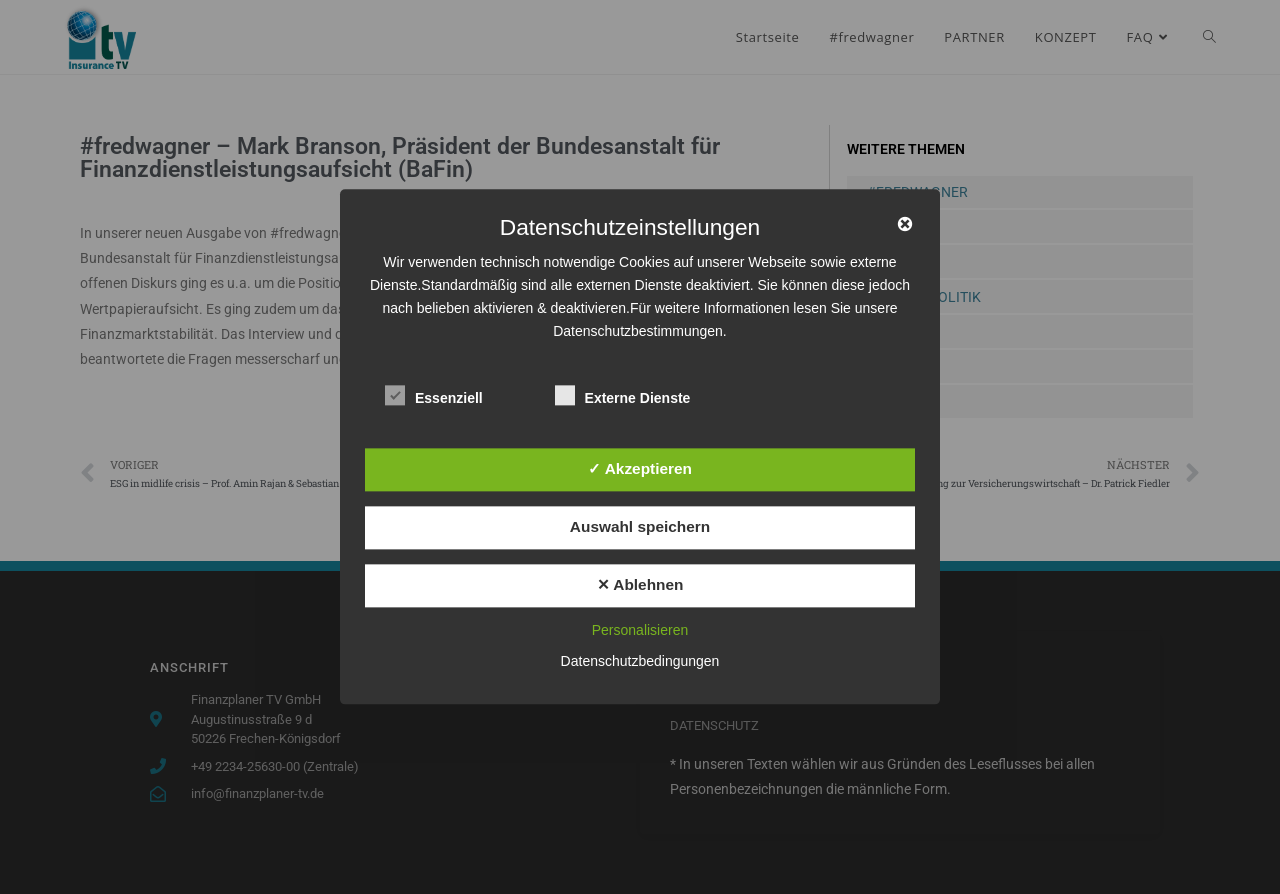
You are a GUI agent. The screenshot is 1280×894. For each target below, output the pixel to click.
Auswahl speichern (640, 526)
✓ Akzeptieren (640, 468)
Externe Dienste (623, 394)
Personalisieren (640, 631)
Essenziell (434, 394)
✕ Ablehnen (640, 584)
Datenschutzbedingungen (640, 662)
